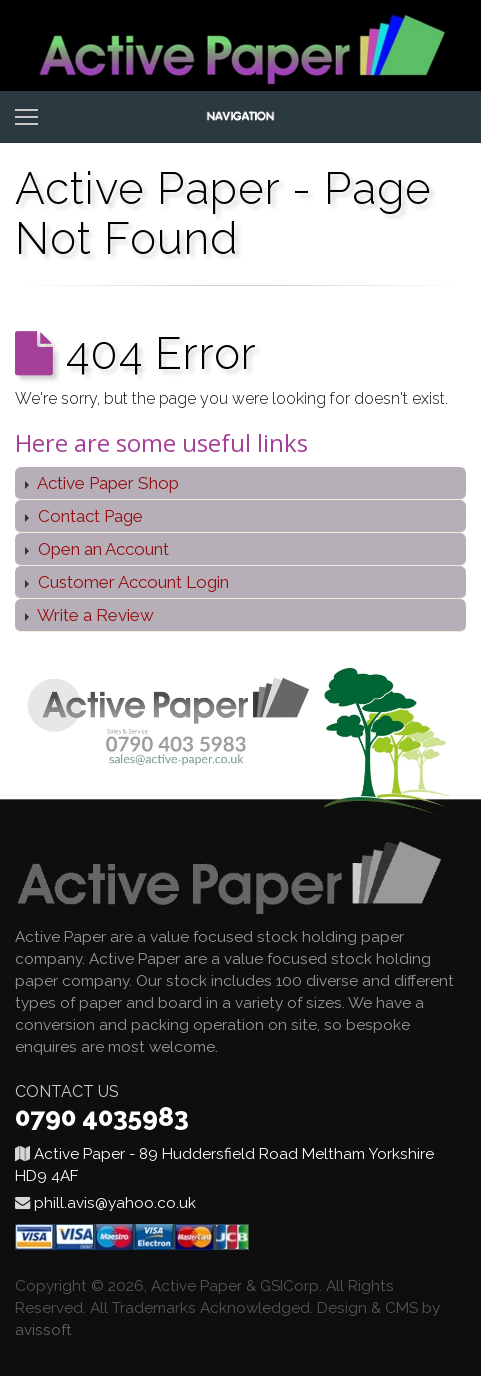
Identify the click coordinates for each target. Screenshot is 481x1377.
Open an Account (101, 549)
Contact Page (88, 516)
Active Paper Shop (106, 483)
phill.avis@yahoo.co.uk (115, 1203)
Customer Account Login (131, 582)
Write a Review (94, 615)
